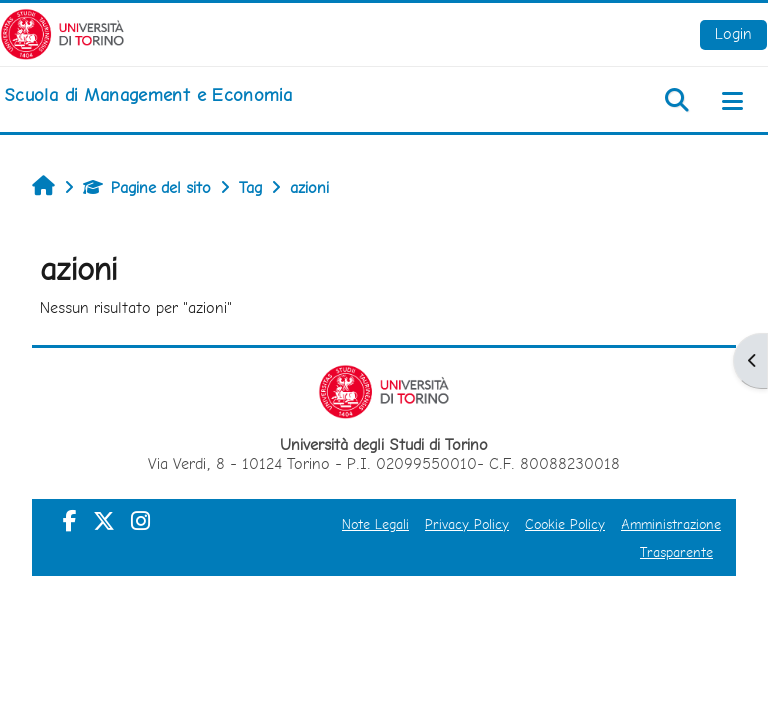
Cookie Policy (565, 524)
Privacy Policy (467, 524)
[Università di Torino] (62, 32)
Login (733, 33)
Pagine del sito (147, 187)
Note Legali (375, 524)
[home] (148, 95)
